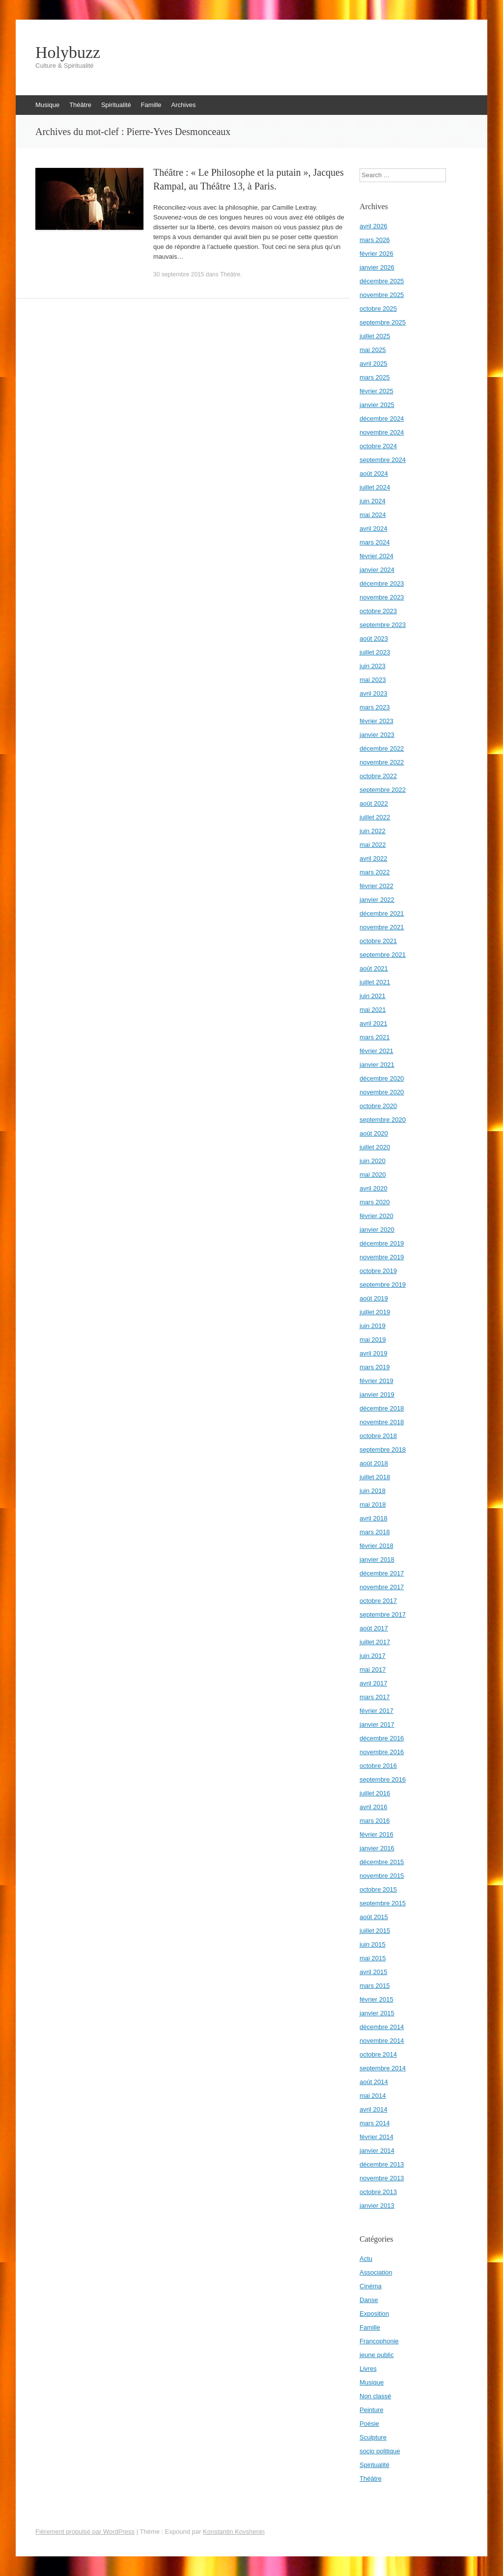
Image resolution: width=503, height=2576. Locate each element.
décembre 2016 (382, 1738)
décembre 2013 (382, 2164)
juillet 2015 (375, 1930)
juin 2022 (373, 831)
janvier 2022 (377, 899)
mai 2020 (373, 1174)
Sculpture (373, 2437)
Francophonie (379, 2341)
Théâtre (80, 104)
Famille (151, 104)
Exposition (374, 2313)
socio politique (380, 2451)
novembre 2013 (382, 2178)
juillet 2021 (375, 982)
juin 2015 (373, 1944)
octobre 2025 (378, 308)
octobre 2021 (378, 941)
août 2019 (374, 1298)
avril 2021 (373, 1023)
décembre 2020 (382, 1078)
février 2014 (376, 2137)
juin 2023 (373, 666)
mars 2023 (375, 707)
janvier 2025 (377, 404)
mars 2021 (375, 1037)
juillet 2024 (375, 487)
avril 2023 (373, 693)
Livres (368, 2368)
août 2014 (374, 2082)
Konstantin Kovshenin (234, 2531)
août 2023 (374, 638)
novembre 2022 (382, 762)
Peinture (371, 2409)
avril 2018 (373, 1518)
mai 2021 (373, 1009)
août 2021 (374, 968)
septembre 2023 (383, 624)
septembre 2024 (383, 459)
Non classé (375, 2396)
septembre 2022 (383, 789)
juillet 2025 (375, 336)
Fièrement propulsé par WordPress (85, 2531)
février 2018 (376, 1545)
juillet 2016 (375, 1793)
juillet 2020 (375, 1147)
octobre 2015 (378, 1889)
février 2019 (376, 1380)
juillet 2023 (375, 652)
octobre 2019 (378, 1270)
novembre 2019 (382, 1257)
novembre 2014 (382, 2040)
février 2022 (376, 886)
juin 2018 (373, 1490)
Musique (47, 104)
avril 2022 (373, 858)
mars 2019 (375, 1367)
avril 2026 (373, 226)
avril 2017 (373, 1683)
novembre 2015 (382, 1875)
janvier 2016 (377, 1848)
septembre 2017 (383, 1614)
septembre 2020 (383, 1119)
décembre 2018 (382, 1408)
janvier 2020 (377, 1229)
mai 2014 (373, 2095)
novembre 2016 (382, 1752)
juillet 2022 (375, 817)
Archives (183, 104)
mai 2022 (373, 844)
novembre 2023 (382, 597)
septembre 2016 (383, 1779)
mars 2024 (375, 542)
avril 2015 (373, 1972)
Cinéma (371, 2286)
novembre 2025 (382, 294)
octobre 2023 (378, 611)
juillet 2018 (375, 1477)
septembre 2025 (383, 322)
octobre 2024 (378, 446)
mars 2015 (375, 1985)
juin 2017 (373, 1655)
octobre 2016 (378, 1765)
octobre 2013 (378, 2192)
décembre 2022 (382, 748)
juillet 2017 (375, 1642)
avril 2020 (373, 1188)
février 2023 (376, 721)
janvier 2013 (377, 2205)
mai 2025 (373, 349)
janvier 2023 (377, 734)
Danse (369, 2300)
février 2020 (376, 1216)
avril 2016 (373, 1807)
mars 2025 (375, 377)
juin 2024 (373, 501)
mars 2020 (375, 1202)
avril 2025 (373, 363)
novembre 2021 (382, 927)
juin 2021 (373, 996)
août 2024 (374, 473)
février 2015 (376, 1999)
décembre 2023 (382, 583)
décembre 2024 (382, 418)
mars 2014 (375, 2123)
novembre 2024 (382, 432)
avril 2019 (373, 1353)
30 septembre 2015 (178, 274)
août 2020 (374, 1133)
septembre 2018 (383, 1449)
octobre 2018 (378, 1435)
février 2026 (376, 253)
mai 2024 (373, 514)
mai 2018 (373, 1504)
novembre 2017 (382, 1587)
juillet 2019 (375, 1312)
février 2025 (376, 391)
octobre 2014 (378, 2054)
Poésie (369, 2423)
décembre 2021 (382, 913)
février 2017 (376, 1710)
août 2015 (374, 1917)
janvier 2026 (377, 267)
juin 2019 (373, 1325)
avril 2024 (373, 528)
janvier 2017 (377, 1724)
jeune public (376, 2355)
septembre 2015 (383, 1903)
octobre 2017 (378, 1600)
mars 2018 (375, 1532)
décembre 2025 (382, 281)
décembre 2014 (382, 2027)
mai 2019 (373, 1339)
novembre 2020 (382, 1092)
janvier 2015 (377, 2013)
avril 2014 (373, 2109)
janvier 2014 (377, 2150)
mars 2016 (375, 1820)
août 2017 (374, 1628)
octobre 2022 (378, 776)
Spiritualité (116, 104)
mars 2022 (375, 872)
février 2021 (376, 1051)
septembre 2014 (383, 2068)
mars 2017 (375, 1697)
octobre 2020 (378, 1106)
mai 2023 (373, 679)
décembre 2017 (382, 1573)
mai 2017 (373, 1669)
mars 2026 (375, 240)
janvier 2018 (377, 1559)
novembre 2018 (382, 1422)
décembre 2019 (382, 1243)
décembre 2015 (382, 1862)
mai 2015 (373, 1958)
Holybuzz (67, 52)
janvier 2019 (377, 1394)
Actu (366, 2258)
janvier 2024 (377, 569)
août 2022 (374, 803)
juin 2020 (373, 1161)
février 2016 (376, 1834)
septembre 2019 (383, 1284)
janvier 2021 (377, 1064)
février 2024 (376, 556)
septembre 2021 (383, 954)
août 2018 (374, 1463)
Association (376, 2272)
